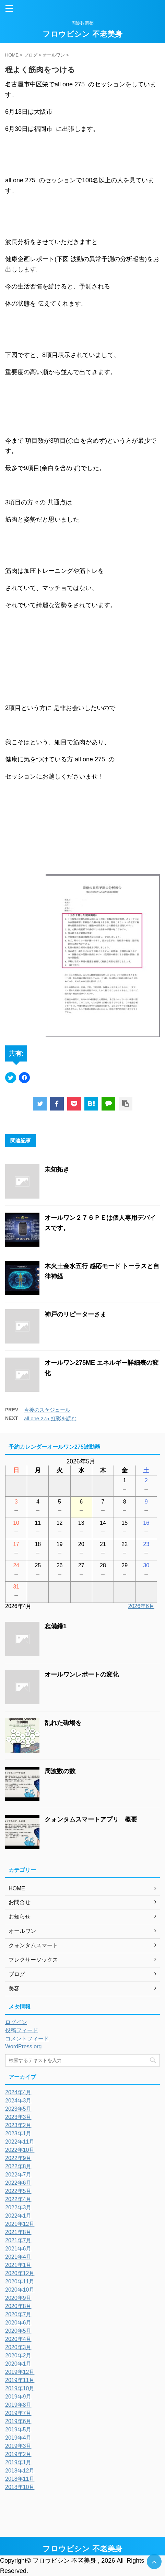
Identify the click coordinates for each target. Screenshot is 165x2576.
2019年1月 (18, 2462)
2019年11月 (19, 2380)
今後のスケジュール (47, 1410)
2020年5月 (18, 2331)
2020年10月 (19, 2290)
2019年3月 (18, 2446)
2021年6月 (18, 2249)
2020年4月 (18, 2339)
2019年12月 (19, 2372)
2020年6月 (18, 2323)
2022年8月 (18, 2166)
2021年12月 (19, 2224)
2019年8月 (18, 2405)
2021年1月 (18, 2265)
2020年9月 (18, 2298)
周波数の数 (60, 1771)
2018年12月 (19, 2471)
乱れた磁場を (63, 1722)
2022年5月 (18, 2191)
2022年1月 (18, 2216)
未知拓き (57, 1169)
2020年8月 (18, 2306)
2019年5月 (18, 2429)
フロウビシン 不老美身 (82, 34)
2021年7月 (18, 2240)
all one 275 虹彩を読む (50, 1418)
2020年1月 (18, 2364)
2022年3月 (18, 2207)
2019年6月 (18, 2421)
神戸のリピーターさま (75, 1314)
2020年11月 (19, 2281)
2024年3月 (18, 2100)
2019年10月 (19, 2388)
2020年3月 (18, 2347)
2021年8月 (18, 2232)
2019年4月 (18, 2438)
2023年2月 (18, 2125)
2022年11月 (19, 2142)
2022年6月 (18, 2183)
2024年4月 (18, 2092)
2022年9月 (18, 2158)
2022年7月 (18, 2175)
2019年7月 (18, 2413)
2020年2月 (18, 2355)
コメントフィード (27, 2038)
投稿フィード (21, 2030)
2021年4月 (18, 2257)
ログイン (16, 2022)
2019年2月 (18, 2454)
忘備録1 (56, 1626)
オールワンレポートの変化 (85, 1674)
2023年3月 (18, 2117)
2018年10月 (19, 2487)
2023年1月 (18, 2133)
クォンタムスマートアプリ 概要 (91, 1819)
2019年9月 (18, 2397)
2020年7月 (18, 2314)
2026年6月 (141, 1606)
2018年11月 (19, 2479)
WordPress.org (23, 2046)
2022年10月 (19, 2150)
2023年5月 (18, 2109)
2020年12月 (19, 2273)
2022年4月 (18, 2199)
